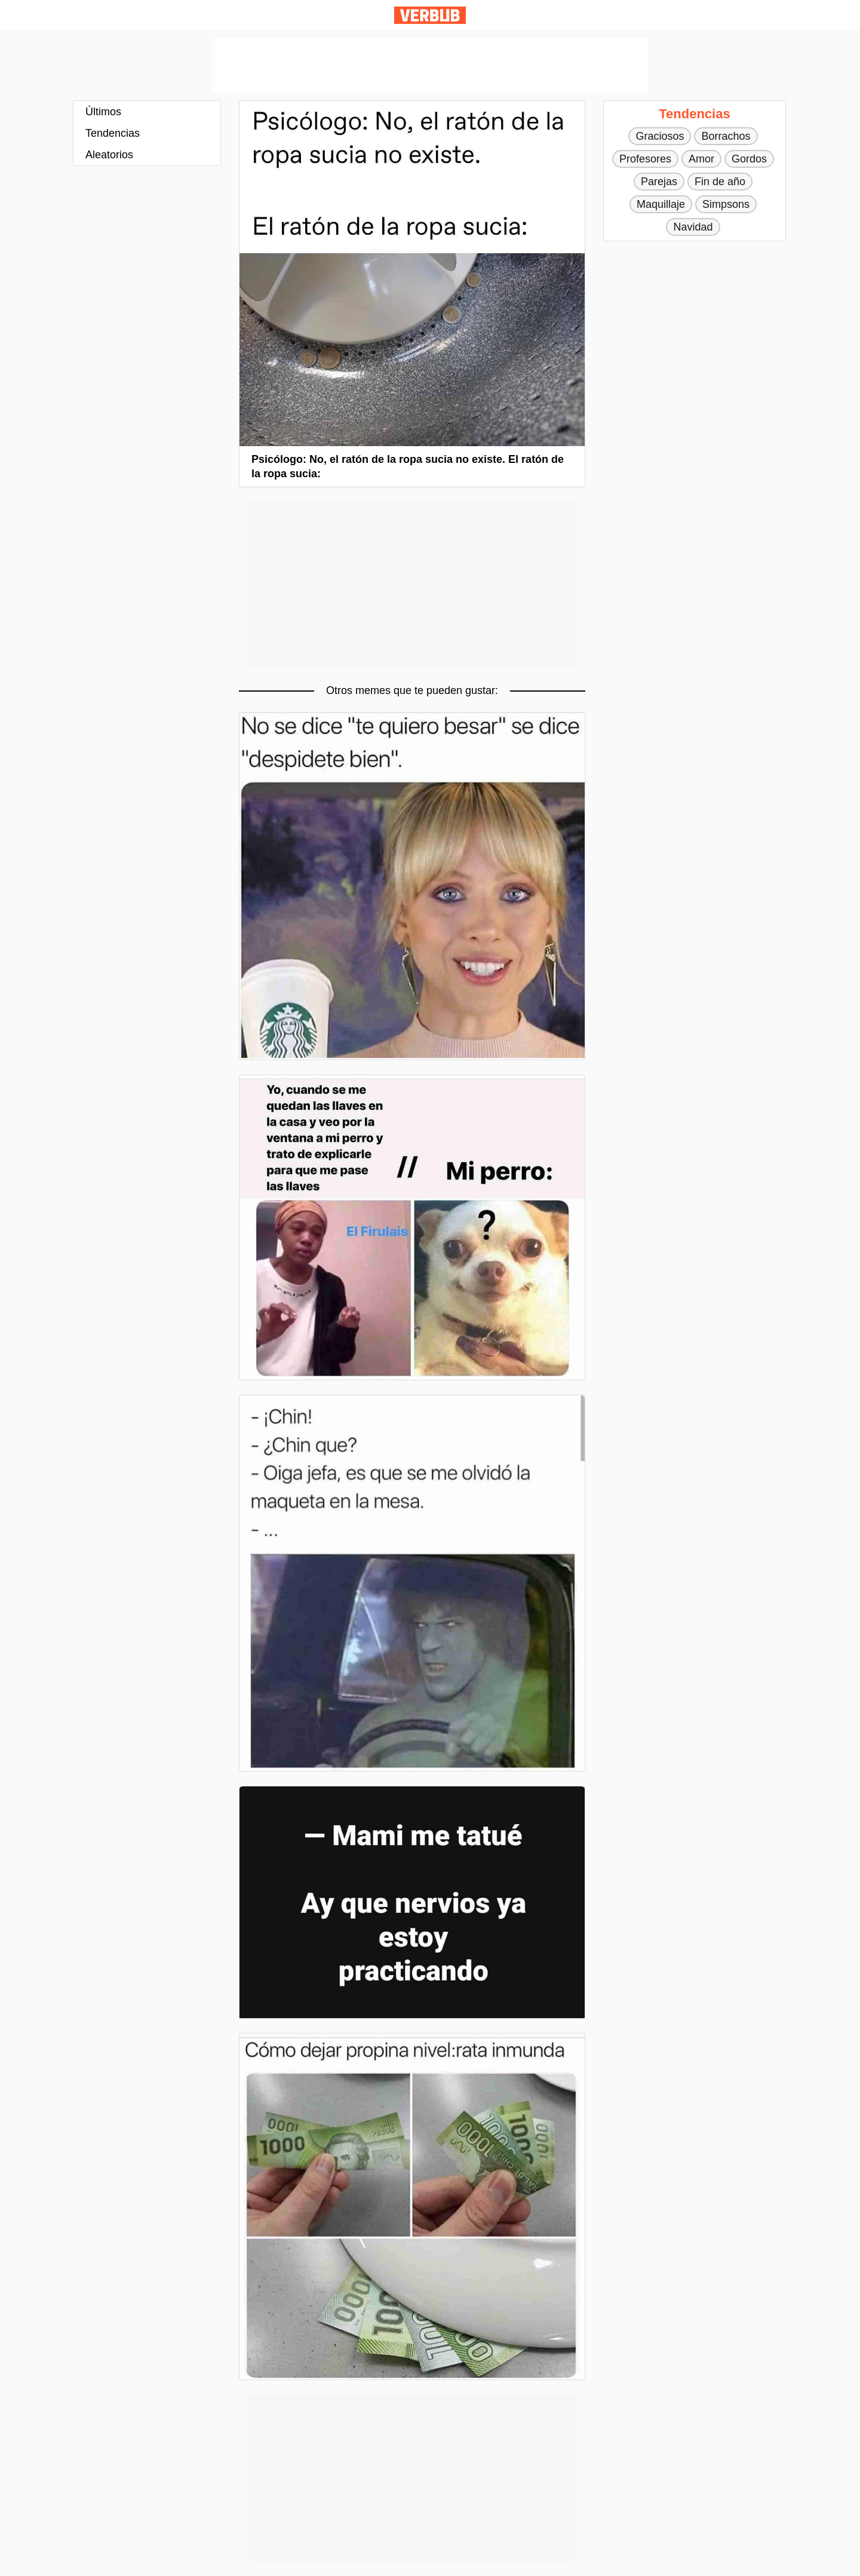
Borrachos (725, 136)
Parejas (659, 182)
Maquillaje (661, 204)
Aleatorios (109, 155)
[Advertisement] (430, 65)
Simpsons (726, 204)
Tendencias (112, 133)
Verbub (430, 15)
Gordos (749, 159)
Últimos (103, 112)
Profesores (645, 159)
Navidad (692, 227)
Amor (701, 159)
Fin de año (720, 182)
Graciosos (659, 136)
